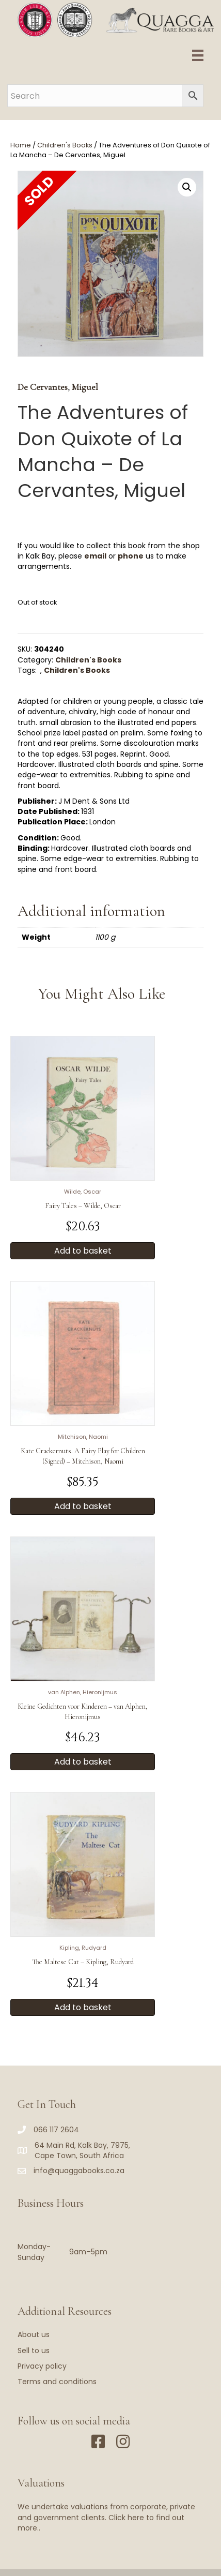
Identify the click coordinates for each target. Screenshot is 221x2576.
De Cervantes (43, 387)
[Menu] (198, 55)
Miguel (85, 387)
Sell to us (34, 2350)
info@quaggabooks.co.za (79, 2170)
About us (34, 2334)
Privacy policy (42, 2366)
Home (20, 145)
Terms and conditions (57, 2381)
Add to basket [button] (83, 1251)
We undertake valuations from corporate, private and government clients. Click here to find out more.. (106, 2517)
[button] (187, 187)
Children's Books (64, 145)
